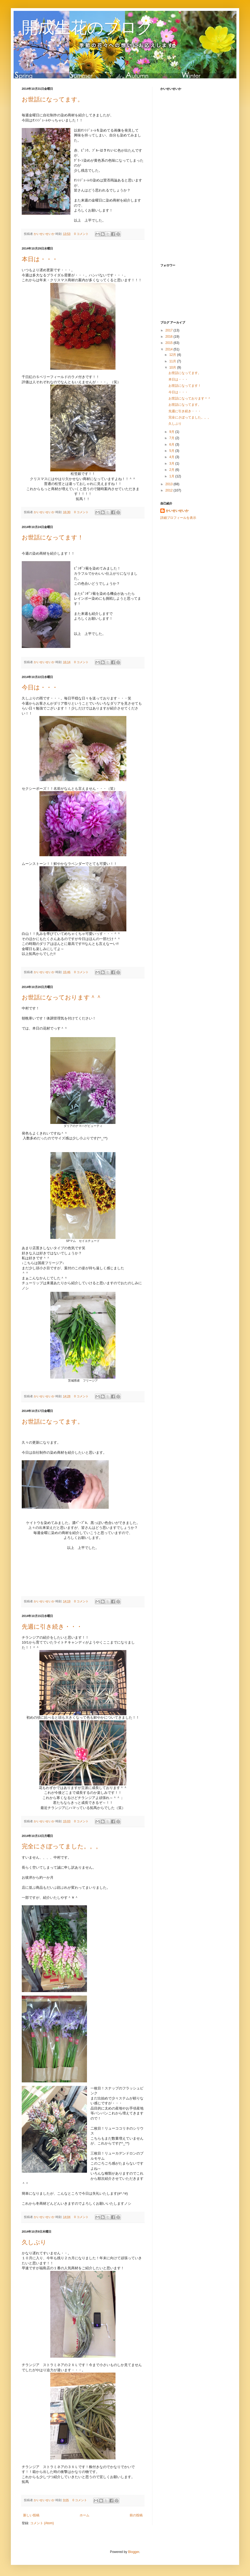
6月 (172, 444)
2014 (169, 349)
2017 (169, 330)
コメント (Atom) (42, 2523)
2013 (169, 484)
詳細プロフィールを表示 (178, 518)
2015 (169, 343)
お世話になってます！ (52, 537)
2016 (169, 336)
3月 (172, 463)
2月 (172, 470)
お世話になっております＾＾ (62, 997)
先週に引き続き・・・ (52, 1626)
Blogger (133, 2552)
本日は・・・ (40, 259)
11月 (173, 361)
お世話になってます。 (52, 99)
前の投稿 (136, 2515)
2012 (169, 490)
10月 (173, 367)
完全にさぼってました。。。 (62, 1846)
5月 (172, 451)
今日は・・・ (40, 687)
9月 (172, 432)
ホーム (84, 2515)
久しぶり (34, 2242)
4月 (172, 457)
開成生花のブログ (87, 27)
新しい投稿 (31, 2515)
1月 (172, 476)
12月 (173, 355)
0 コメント (81, 233)
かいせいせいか (44, 233)
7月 (172, 438)
